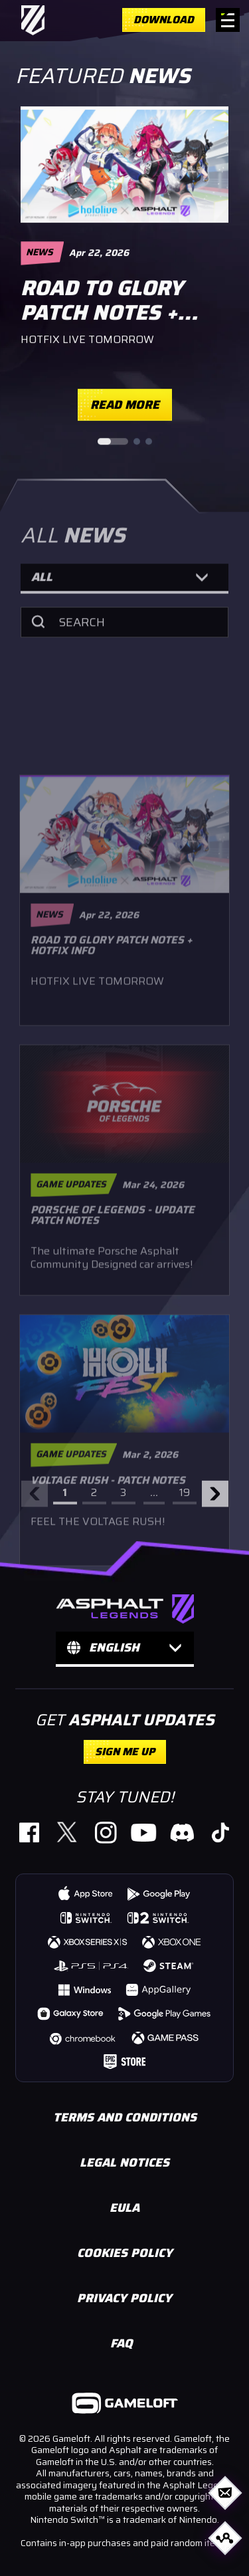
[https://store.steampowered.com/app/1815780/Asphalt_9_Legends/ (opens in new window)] (168, 1965)
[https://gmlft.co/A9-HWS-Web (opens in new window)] (158, 1989)
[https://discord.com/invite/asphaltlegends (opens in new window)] (181, 1832)
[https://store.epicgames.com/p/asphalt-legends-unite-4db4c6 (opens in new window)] (124, 2060)
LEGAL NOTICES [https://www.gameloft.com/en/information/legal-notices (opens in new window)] (124, 2162)
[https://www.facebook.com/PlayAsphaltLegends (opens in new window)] (28, 1832)
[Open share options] (225, 2538)
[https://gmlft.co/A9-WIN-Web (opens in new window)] (84, 1989)
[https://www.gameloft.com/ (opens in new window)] (125, 2405)
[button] (124, 588)
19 (184, 1497)
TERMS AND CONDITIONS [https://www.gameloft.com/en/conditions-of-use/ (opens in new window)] (125, 2117)
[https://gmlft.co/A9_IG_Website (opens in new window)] (105, 1832)
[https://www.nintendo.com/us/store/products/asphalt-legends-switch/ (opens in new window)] (86, 1917)
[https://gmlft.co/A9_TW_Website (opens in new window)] (67, 1832)
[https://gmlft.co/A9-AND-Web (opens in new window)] (159, 1893)
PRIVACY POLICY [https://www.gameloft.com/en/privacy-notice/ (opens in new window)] (124, 2298)
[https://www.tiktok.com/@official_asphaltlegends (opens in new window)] (219, 1832)
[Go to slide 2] (136, 442)
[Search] (124, 631)
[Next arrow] (215, 1499)
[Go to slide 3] (148, 442)
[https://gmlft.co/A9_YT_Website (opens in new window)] (143, 1832)
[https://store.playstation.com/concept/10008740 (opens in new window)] (91, 1965)
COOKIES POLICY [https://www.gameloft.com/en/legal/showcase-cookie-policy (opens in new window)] (125, 2253)
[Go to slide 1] (113, 442)
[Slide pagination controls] (125, 443)
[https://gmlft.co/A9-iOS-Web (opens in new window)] (86, 1893)
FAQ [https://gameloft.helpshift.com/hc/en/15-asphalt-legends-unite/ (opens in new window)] (121, 2343)
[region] (124, 271)
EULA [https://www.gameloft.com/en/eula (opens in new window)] (124, 2208)
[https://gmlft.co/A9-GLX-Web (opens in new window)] (71, 2012)
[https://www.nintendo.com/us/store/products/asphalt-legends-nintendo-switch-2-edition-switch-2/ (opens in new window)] (158, 1917)
